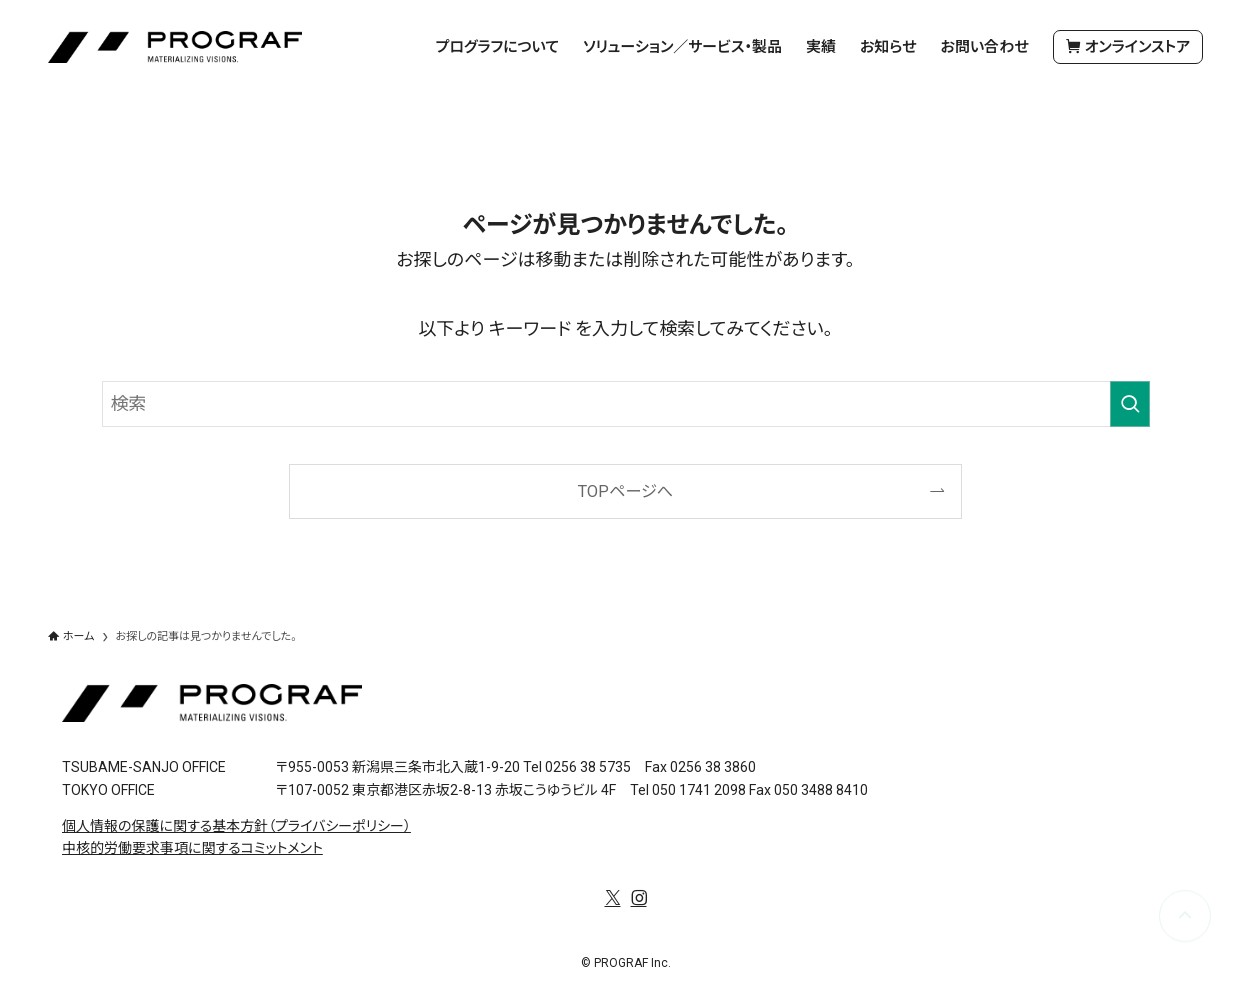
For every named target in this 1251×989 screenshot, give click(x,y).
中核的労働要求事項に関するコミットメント (192, 848)
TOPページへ (625, 491)
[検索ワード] (626, 404)
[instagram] (639, 898)
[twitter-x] (613, 898)
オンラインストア (1128, 47)
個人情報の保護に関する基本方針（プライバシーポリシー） (236, 826)
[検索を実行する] (1130, 404)
